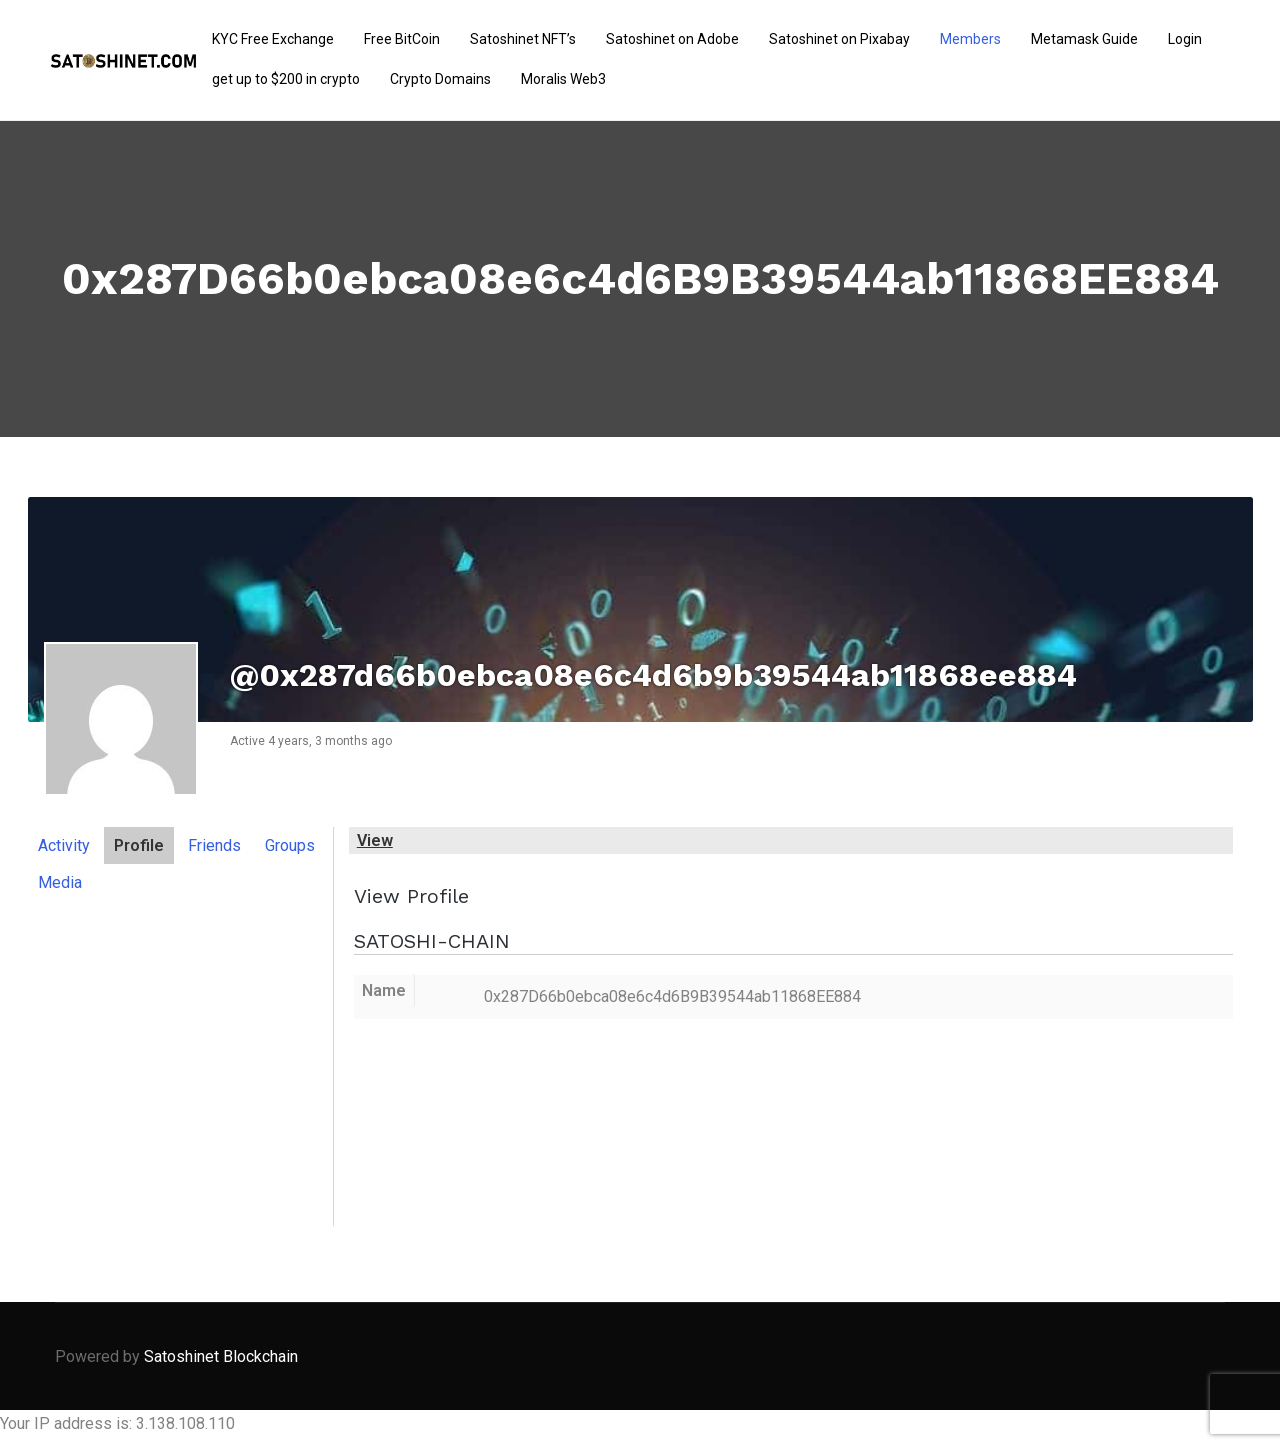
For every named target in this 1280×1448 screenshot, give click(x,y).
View (375, 840)
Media (60, 882)
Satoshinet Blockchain (221, 1356)
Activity (64, 845)
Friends (214, 845)
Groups (290, 845)
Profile (139, 845)
